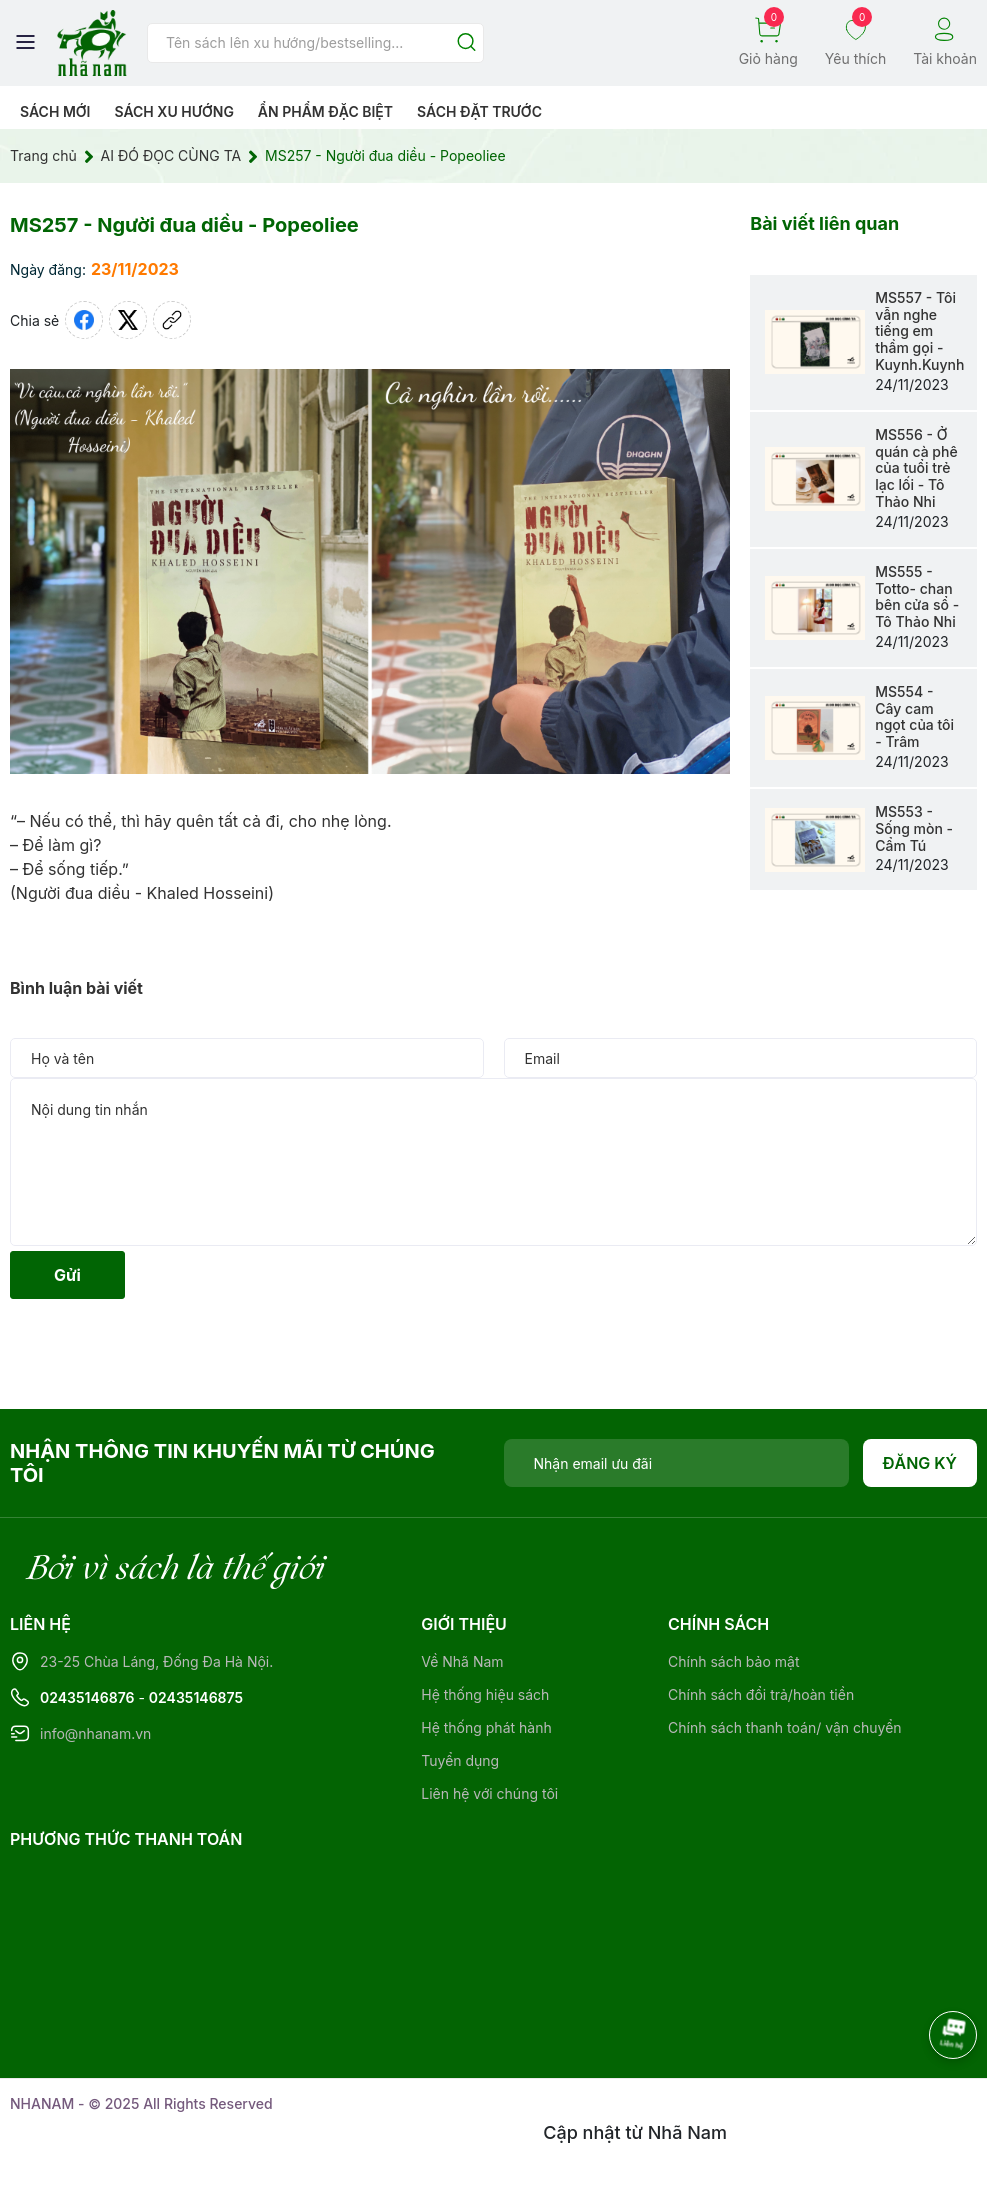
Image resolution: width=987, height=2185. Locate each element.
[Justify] (466, 43)
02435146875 (196, 1697)
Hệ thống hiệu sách (485, 1694)
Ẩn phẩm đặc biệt (325, 111)
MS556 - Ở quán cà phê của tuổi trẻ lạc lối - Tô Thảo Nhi (916, 468)
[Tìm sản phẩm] (315, 43)
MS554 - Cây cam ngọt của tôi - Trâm (914, 716)
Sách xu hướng (173, 111)
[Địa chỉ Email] (676, 1463)
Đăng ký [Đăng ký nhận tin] (920, 1463)
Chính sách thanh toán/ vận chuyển (785, 1727)
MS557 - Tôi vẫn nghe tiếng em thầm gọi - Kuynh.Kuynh (919, 331)
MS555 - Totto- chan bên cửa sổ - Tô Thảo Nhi (917, 596)
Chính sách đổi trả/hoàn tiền (761, 1694)
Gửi (67, 1275)
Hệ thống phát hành (486, 1727)
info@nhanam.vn (95, 1733)
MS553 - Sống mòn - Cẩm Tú (914, 828)
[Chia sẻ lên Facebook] (84, 320)
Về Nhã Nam (462, 1661)
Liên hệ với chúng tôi (489, 1793)
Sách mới (55, 111)
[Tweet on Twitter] (128, 320)
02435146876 (87, 1697)
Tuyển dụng (460, 1760)
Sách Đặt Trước (479, 111)
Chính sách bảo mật (733, 1661)
